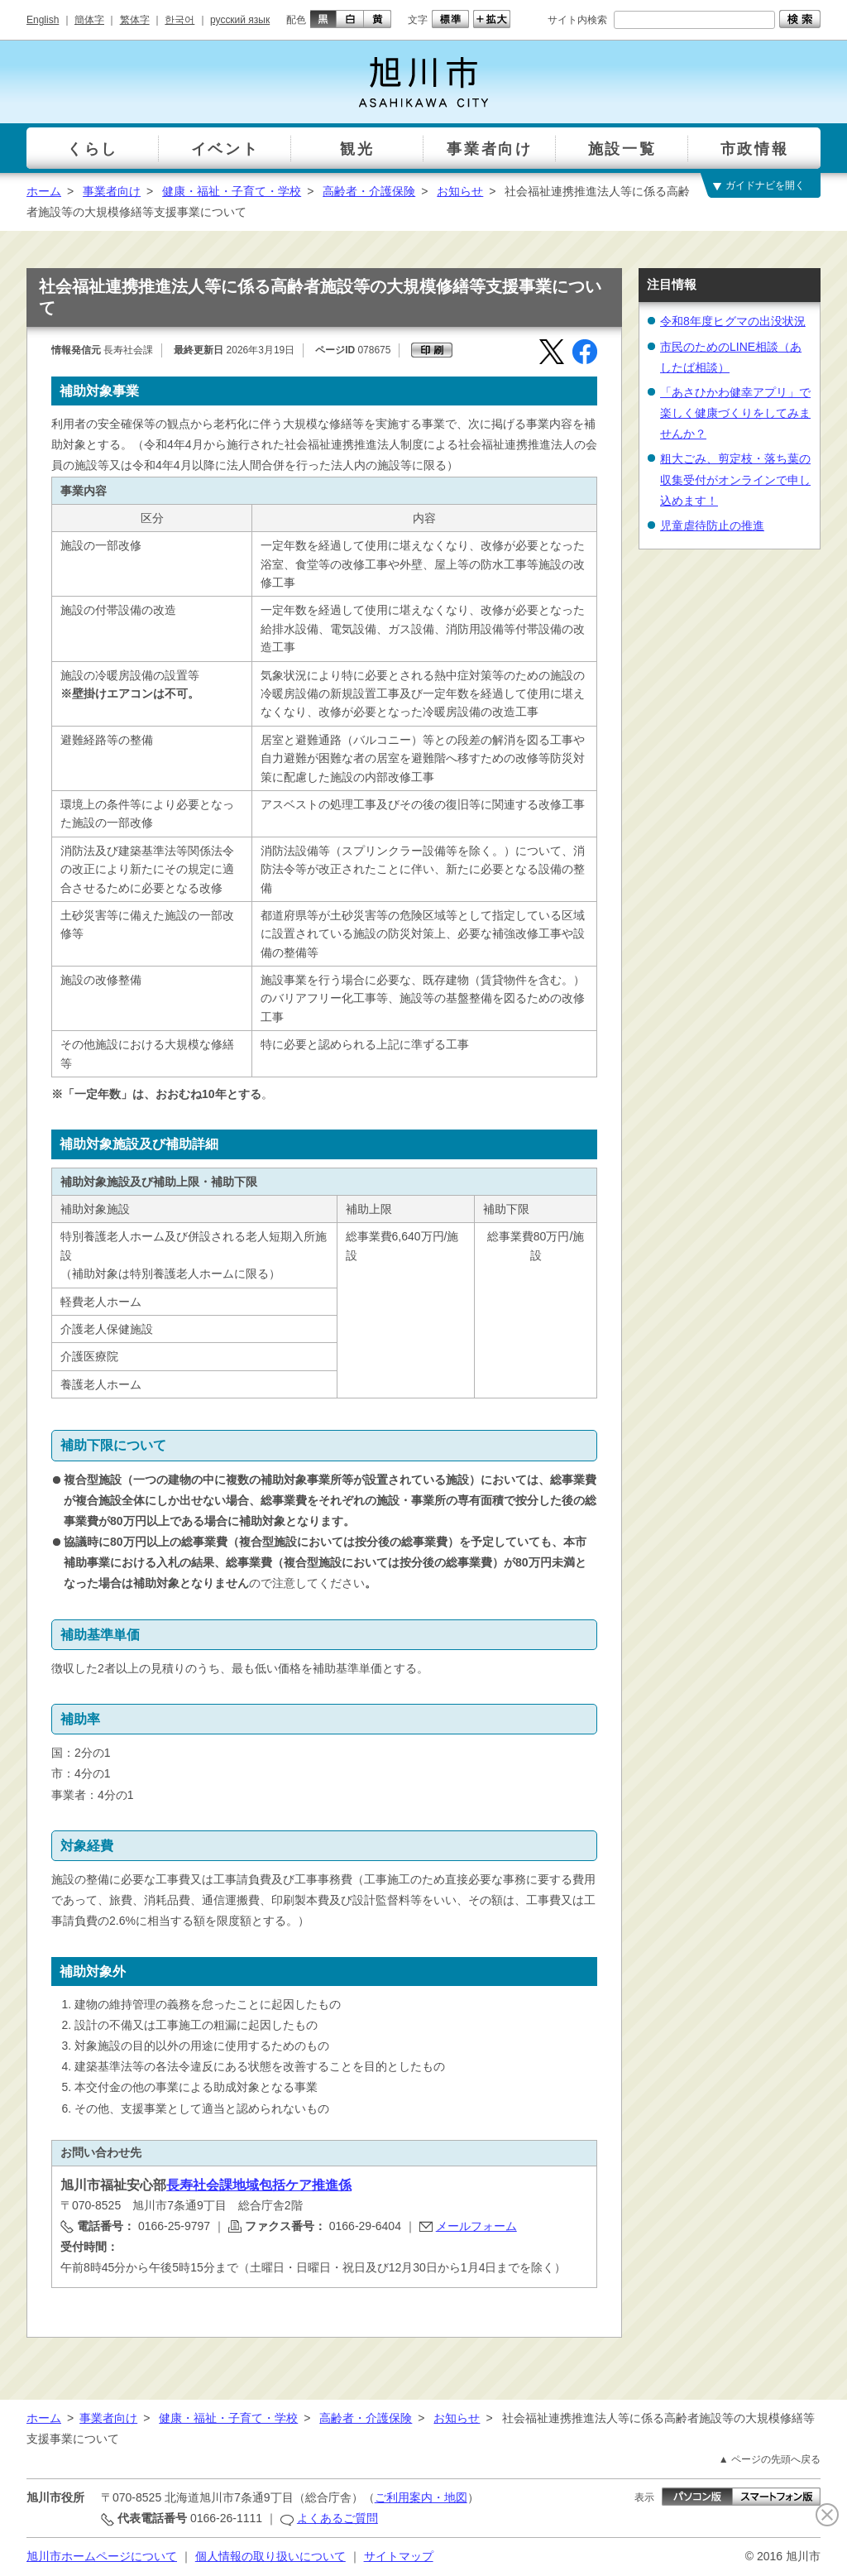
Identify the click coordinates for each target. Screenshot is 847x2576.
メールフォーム (476, 2226)
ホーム (43, 191)
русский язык (240, 20)
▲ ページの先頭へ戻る (770, 2459)
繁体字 (135, 20)
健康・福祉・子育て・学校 (231, 191)
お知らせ (460, 191)
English (42, 20)
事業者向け (112, 191)
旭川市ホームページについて (101, 2556)
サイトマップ (398, 2556)
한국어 (179, 20)
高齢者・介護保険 (369, 191)
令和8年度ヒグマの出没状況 (733, 321)
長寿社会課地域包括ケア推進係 (259, 2185)
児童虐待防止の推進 (712, 525)
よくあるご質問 (337, 2518)
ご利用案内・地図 (421, 2497)
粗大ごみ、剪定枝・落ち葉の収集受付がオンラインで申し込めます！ (735, 479)
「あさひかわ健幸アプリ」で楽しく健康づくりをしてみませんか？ (735, 413)
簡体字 (89, 20)
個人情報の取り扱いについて (270, 2556)
